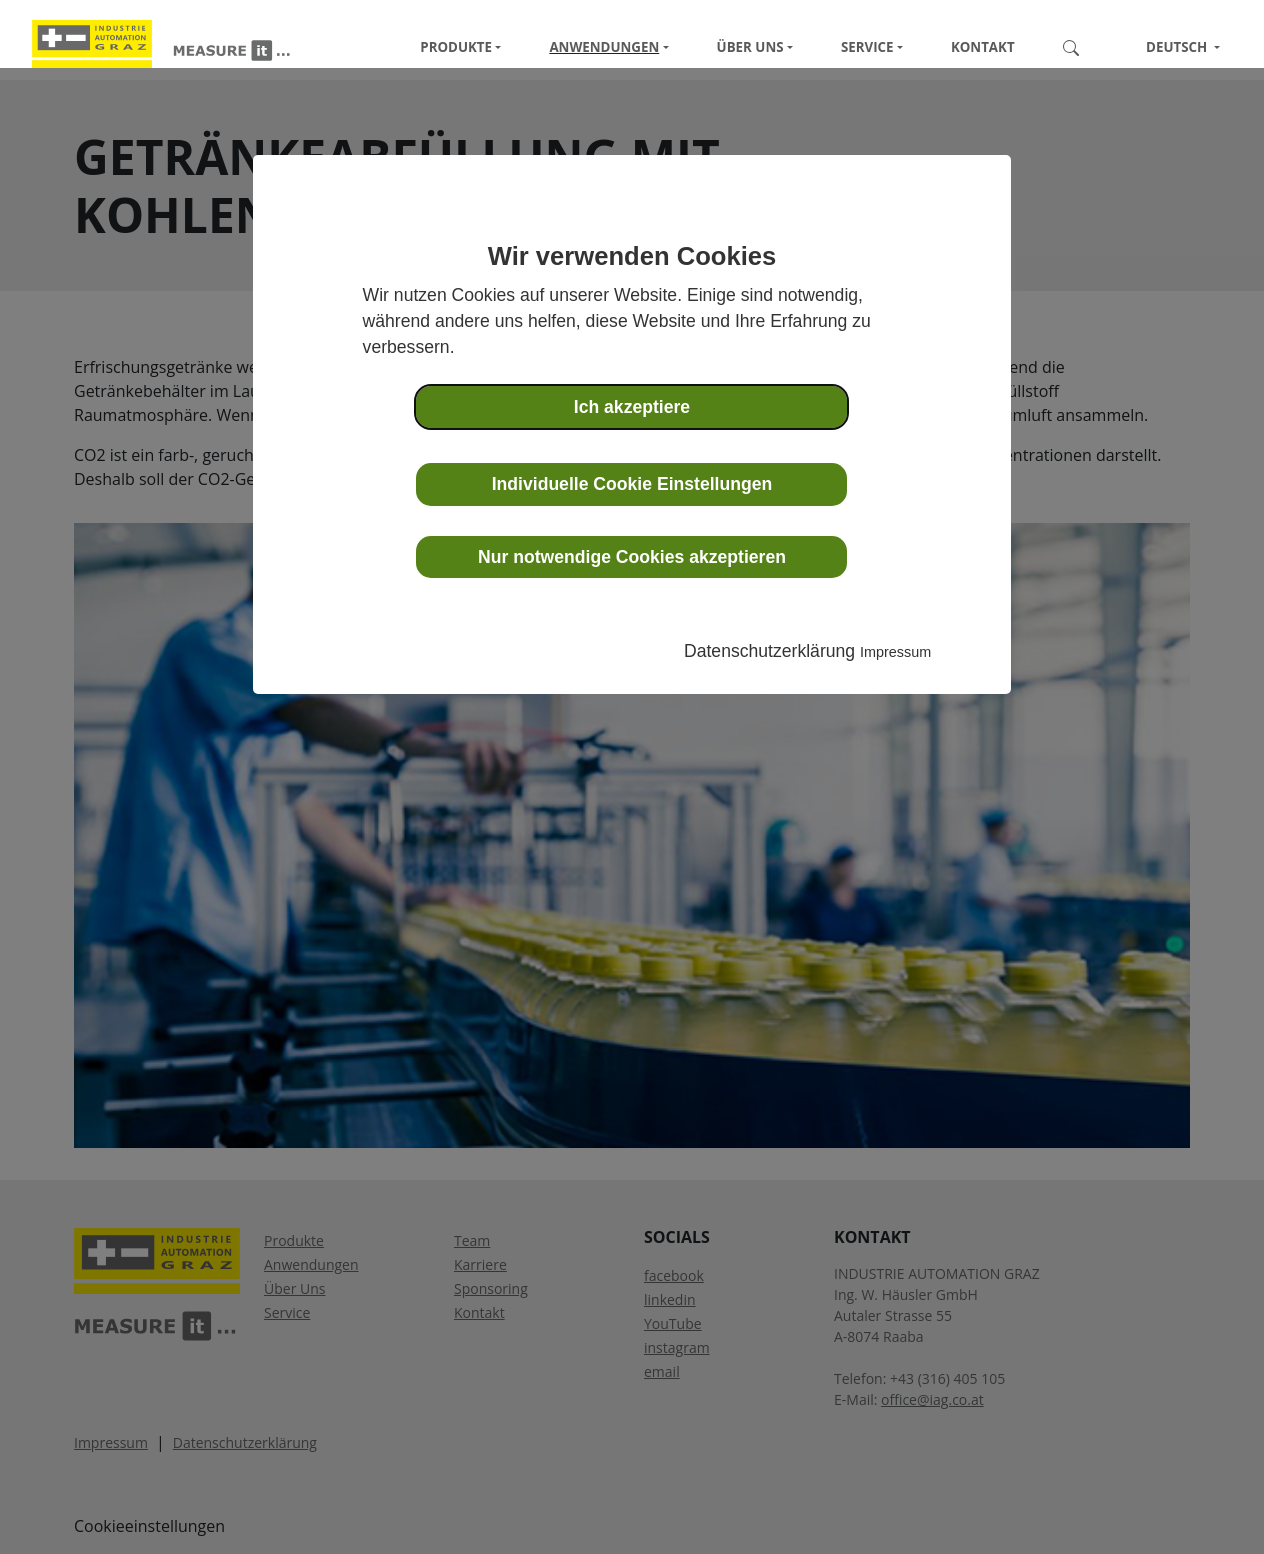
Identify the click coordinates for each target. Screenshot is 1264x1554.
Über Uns (750, 47)
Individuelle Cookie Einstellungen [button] (632, 484)
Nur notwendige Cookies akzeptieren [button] (632, 557)
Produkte (456, 47)
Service (867, 47)
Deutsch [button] (1169, 47)
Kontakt (983, 47)
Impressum (895, 652)
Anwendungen (604, 47)
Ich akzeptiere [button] (632, 407)
